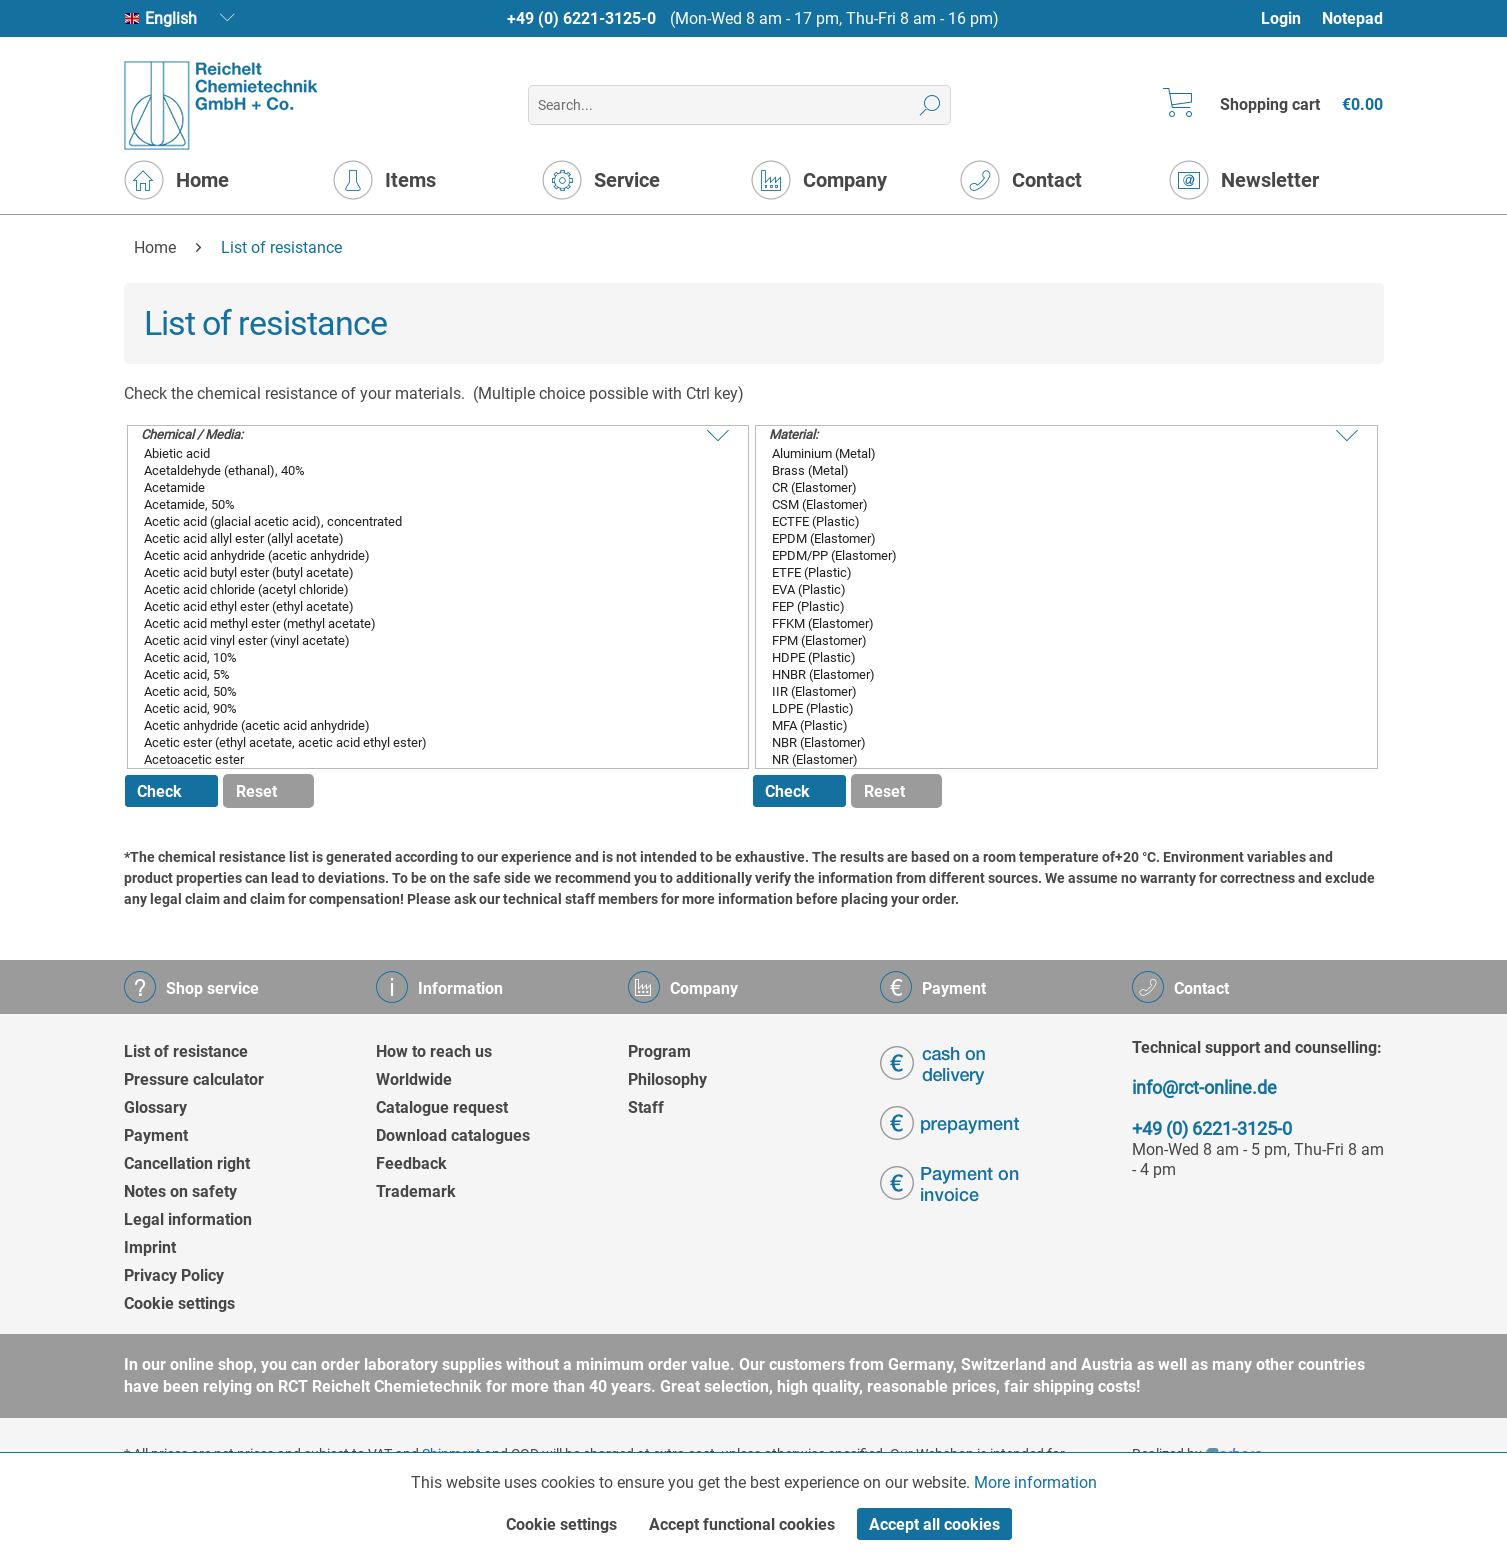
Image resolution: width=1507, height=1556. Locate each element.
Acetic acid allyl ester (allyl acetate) (423, 537)
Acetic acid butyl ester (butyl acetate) (423, 571)
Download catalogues (453, 1135)
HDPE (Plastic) (1051, 656)
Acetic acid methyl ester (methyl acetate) (423, 622)
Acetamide (423, 486)
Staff (646, 1107)
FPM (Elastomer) (1051, 639)
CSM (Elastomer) (1051, 503)
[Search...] (739, 105)
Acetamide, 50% (423, 503)
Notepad (1352, 18)
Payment (156, 1135)
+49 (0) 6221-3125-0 (581, 18)
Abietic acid (423, 452)
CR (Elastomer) (1051, 486)
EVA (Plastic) (1051, 588)
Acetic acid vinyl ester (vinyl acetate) (423, 639)
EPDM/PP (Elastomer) (1051, 554)
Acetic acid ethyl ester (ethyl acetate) (423, 605)
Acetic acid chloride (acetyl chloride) (423, 588)
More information (1035, 1482)
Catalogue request (442, 1107)
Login (1281, 18)
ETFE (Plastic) (1051, 571)
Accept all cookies (934, 1524)
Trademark (416, 1191)
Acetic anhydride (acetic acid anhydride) (423, 724)
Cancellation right (187, 1163)
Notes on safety (180, 1191)
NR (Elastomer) (1051, 758)
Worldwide (414, 1079)
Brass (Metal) (1051, 469)
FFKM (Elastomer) (1051, 622)
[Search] (930, 105)
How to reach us (434, 1051)
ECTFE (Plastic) (1051, 520)
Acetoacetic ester (423, 758)
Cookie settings (179, 1303)
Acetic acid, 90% (423, 707)
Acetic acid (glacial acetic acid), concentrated (423, 520)
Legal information (188, 1219)
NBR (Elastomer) (1051, 741)
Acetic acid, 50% (423, 690)
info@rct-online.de (1204, 1087)
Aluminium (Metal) (1051, 452)
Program (659, 1051)
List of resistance (186, 1051)
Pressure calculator (194, 1079)
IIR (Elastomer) (1051, 690)
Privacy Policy (174, 1275)
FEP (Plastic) (1051, 605)
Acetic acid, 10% (423, 656)
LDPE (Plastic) (1051, 707)
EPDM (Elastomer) (1051, 537)
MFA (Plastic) (1051, 724)
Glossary (155, 1107)
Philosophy (667, 1079)
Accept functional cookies (742, 1524)
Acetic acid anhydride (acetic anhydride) (423, 554)
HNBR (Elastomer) (1051, 673)
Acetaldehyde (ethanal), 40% (423, 469)
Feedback (411, 1163)
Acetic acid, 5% (423, 673)
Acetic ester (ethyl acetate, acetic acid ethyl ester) (423, 741)
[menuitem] (1290, 18)
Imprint (150, 1247)
